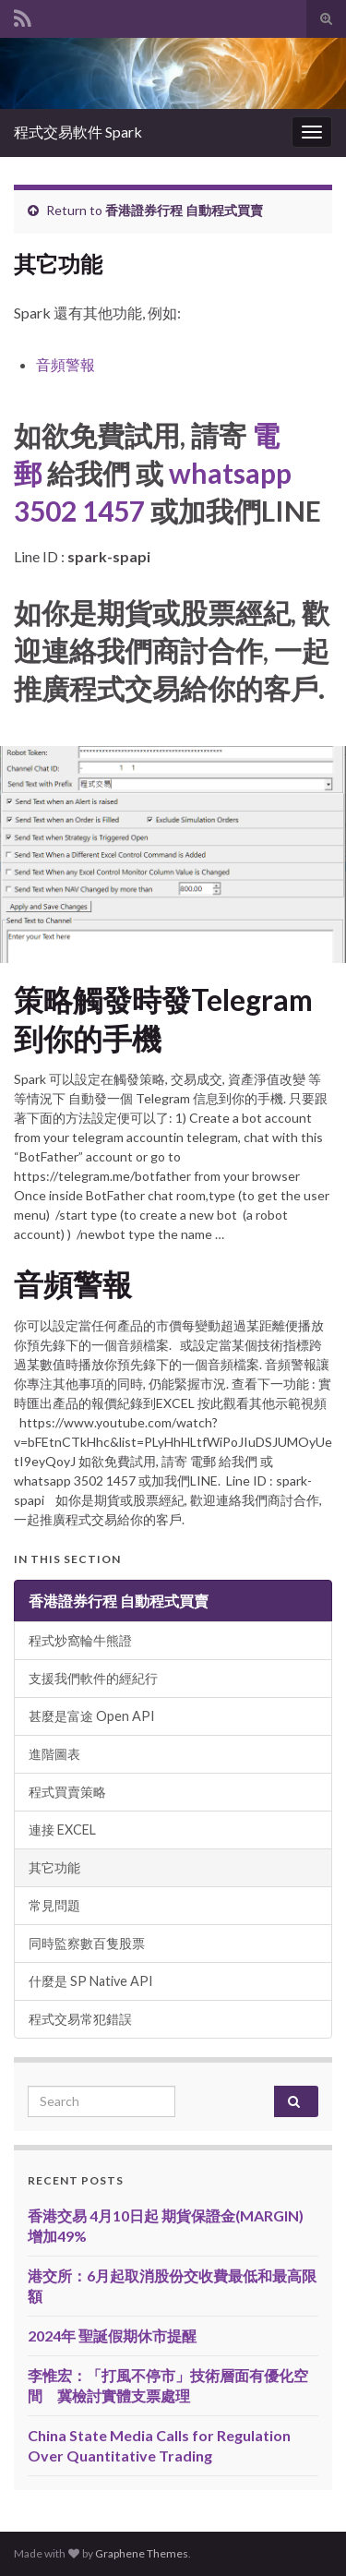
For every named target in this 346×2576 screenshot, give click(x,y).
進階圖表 (54, 1754)
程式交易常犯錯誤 (80, 2019)
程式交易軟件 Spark (78, 131)
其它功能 (54, 1867)
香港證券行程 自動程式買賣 (184, 210)
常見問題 (54, 1905)
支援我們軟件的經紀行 (93, 1678)
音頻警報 (65, 364)
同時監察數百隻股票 (87, 1943)
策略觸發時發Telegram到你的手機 (163, 1019)
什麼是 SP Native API (91, 1981)
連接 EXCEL (62, 1829)
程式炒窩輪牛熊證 (80, 1640)
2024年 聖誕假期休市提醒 (112, 2335)
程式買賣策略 (67, 1792)
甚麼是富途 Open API (92, 1716)
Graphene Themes (141, 2553)
